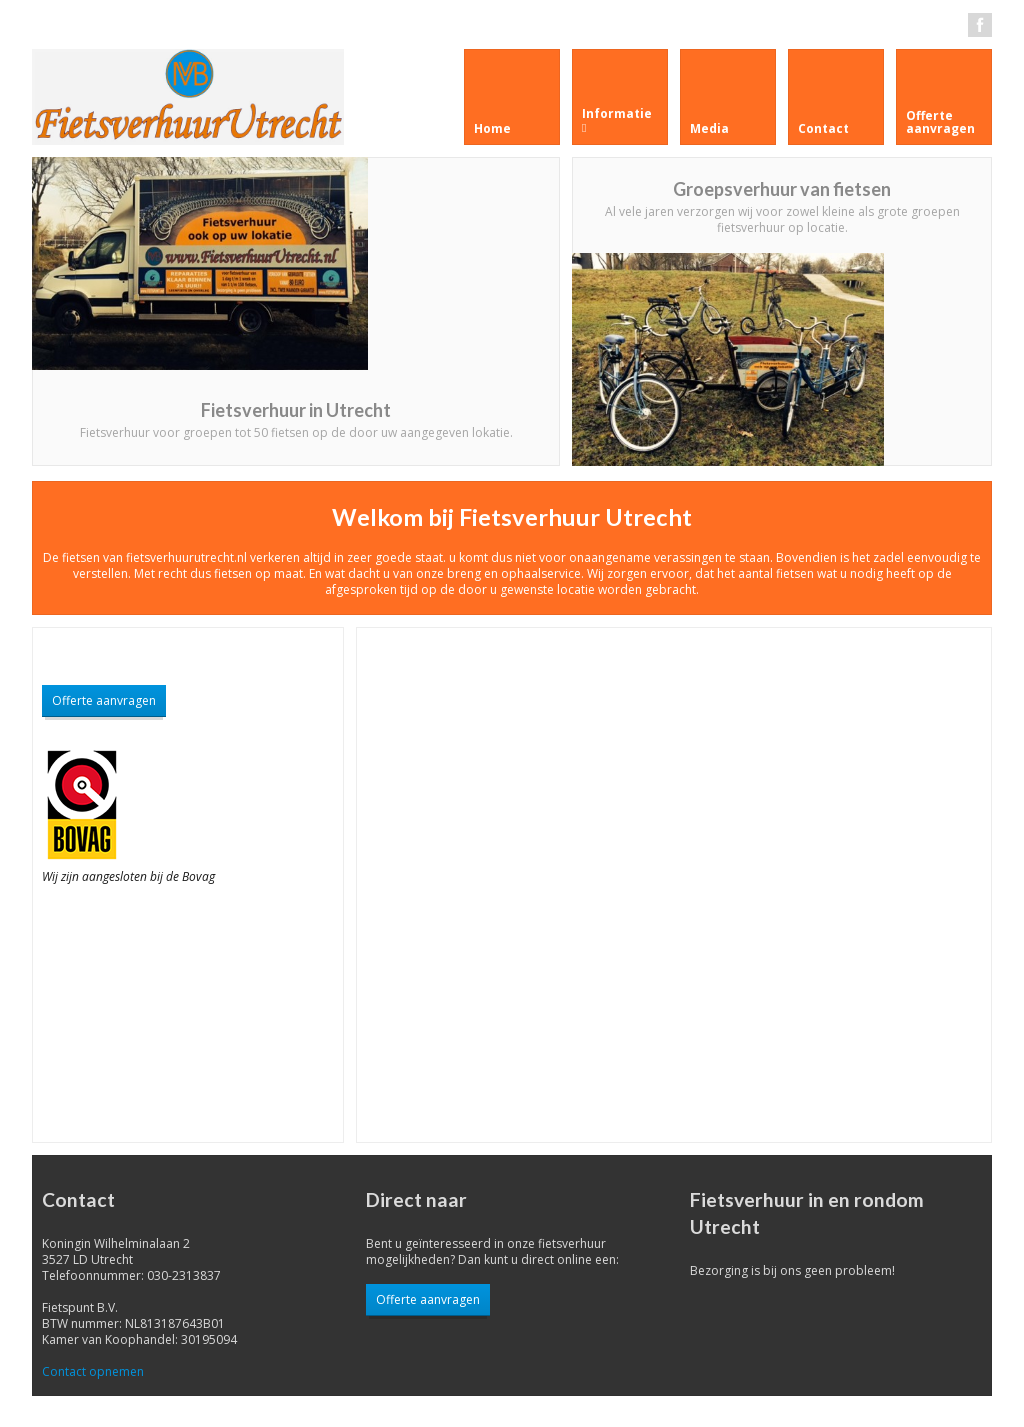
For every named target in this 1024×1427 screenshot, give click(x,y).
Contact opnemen (93, 1371)
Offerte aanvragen (104, 700)
